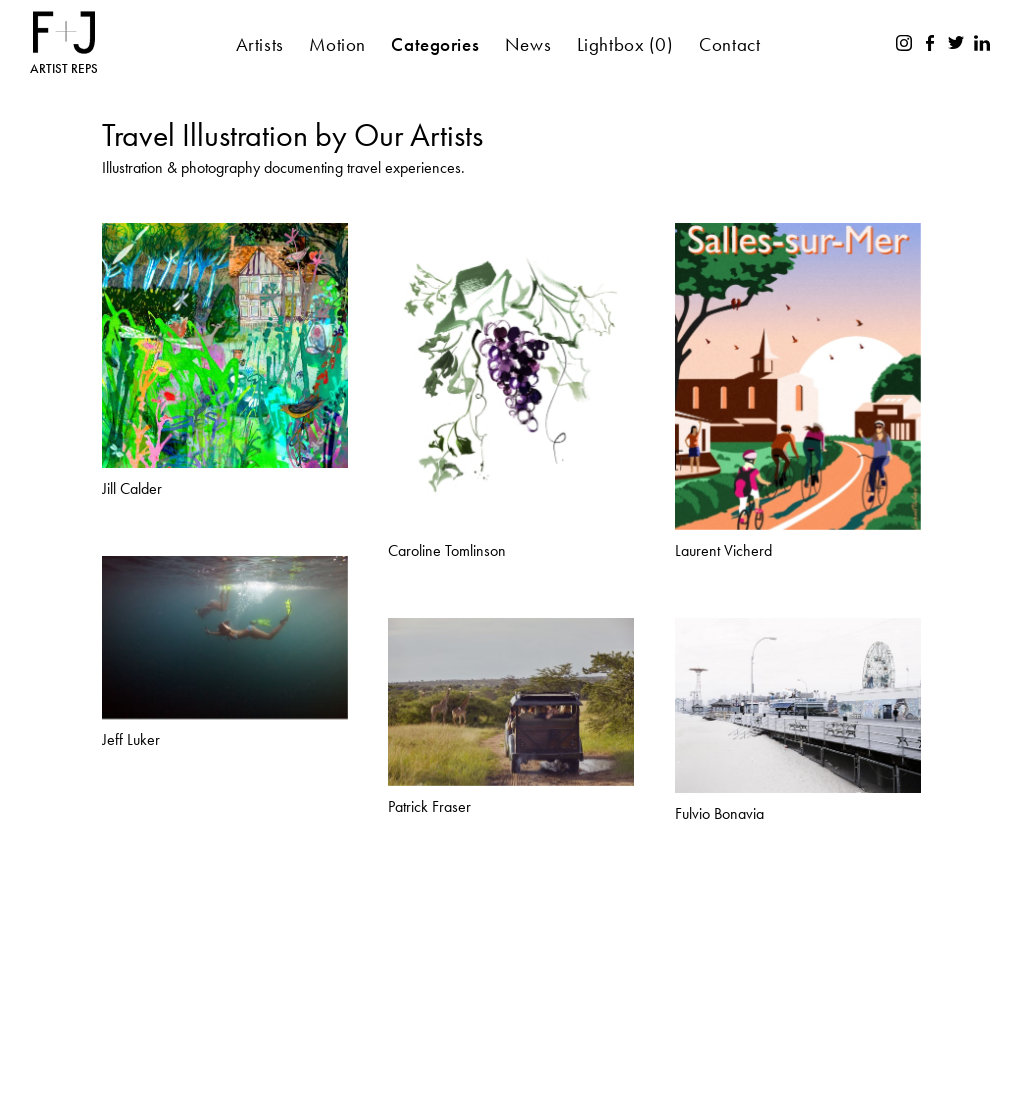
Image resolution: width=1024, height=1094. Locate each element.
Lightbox (625, 44)
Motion (337, 44)
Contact (729, 44)
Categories (435, 44)
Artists (260, 44)
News (528, 44)
